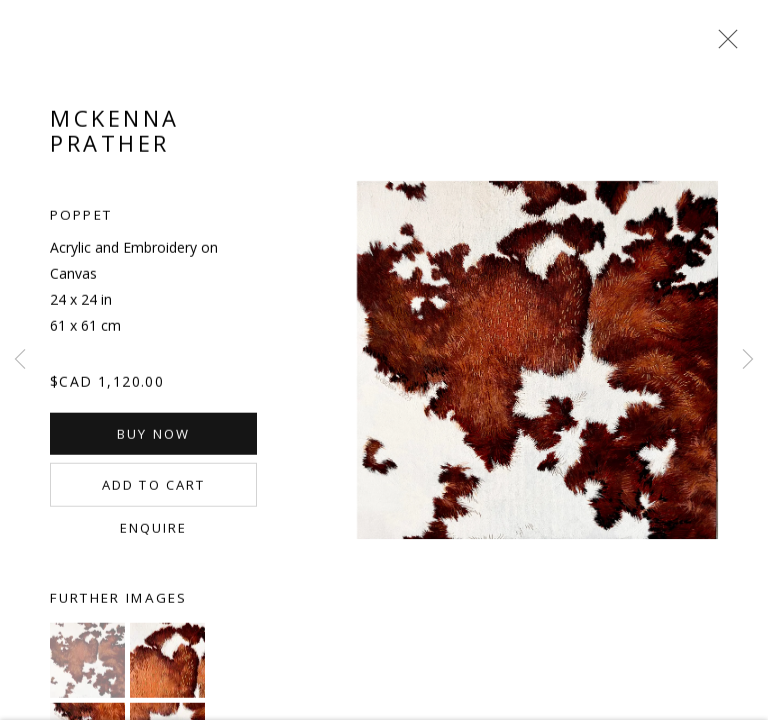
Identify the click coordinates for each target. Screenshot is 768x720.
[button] (87, 664)
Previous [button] (20, 360)
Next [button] (748, 360)
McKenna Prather (115, 134)
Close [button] (723, 45)
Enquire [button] (154, 532)
